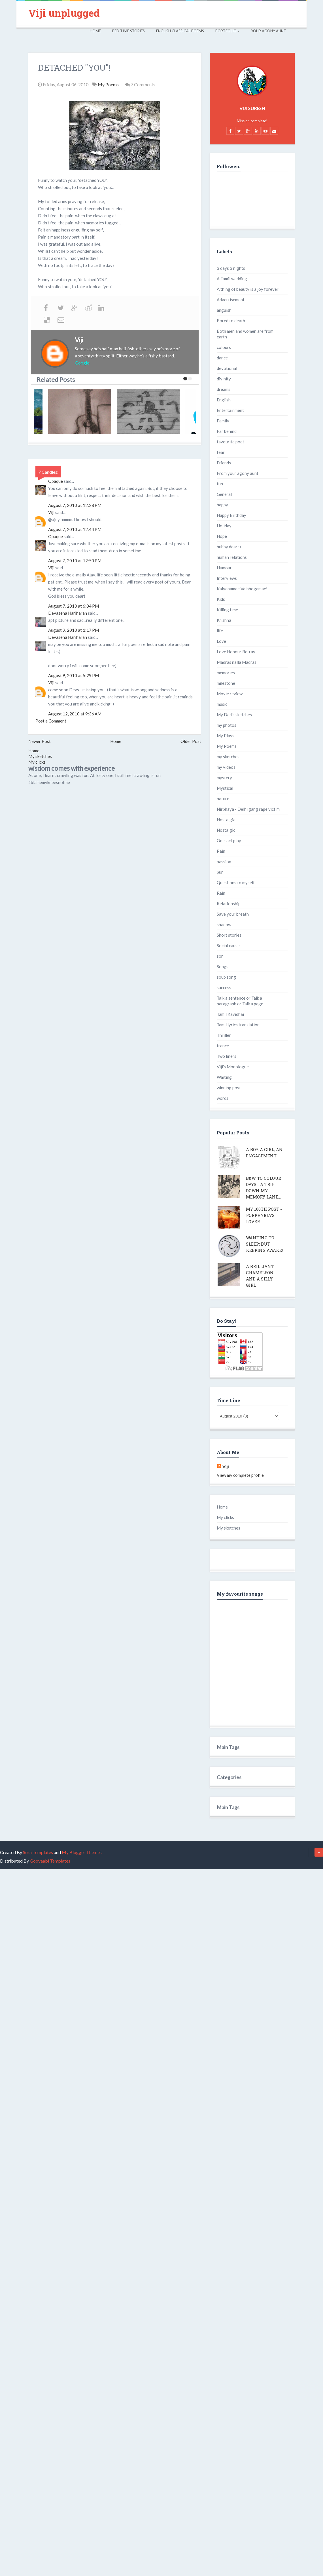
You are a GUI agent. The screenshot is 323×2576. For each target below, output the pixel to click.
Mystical (225, 788)
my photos (226, 725)
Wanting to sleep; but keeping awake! (264, 1244)
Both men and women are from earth (245, 333)
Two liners (226, 1056)
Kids (221, 599)
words (222, 1098)
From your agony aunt (237, 473)
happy (222, 504)
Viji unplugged (64, 12)
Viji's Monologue (233, 1066)
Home (95, 31)
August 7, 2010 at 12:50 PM (74, 560)
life (220, 630)
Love (221, 641)
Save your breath (233, 914)
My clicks (37, 761)
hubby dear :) (229, 546)
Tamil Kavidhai (230, 1014)
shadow (224, 924)
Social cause (228, 945)
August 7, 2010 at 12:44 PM (74, 529)
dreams (223, 389)
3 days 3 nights (231, 268)
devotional (227, 368)
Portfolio (227, 31)
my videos (226, 767)
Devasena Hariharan (67, 613)
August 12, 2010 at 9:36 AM (74, 713)
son (220, 956)
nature (223, 798)
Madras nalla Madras (236, 662)
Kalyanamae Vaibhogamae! (242, 588)
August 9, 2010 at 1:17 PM (73, 630)
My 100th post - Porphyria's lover (264, 1215)
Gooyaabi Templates (50, 1860)
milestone (226, 683)
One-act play (229, 840)
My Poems (109, 84)
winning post (229, 1087)
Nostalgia (226, 819)
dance (222, 357)
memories (226, 672)
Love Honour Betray (236, 651)
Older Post (190, 741)
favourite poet (230, 441)
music (222, 704)
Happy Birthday (231, 515)
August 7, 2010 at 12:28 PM (74, 505)
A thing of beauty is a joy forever (248, 289)
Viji (79, 340)
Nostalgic (226, 830)
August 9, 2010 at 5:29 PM (73, 675)
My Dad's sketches (234, 714)
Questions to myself (236, 882)
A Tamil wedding (232, 278)
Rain (221, 893)
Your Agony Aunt (268, 31)
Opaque (55, 481)
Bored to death (231, 320)
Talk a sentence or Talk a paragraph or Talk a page (240, 1000)
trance (223, 1045)
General (224, 494)
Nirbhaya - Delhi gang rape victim (248, 809)
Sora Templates (38, 1852)
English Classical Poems (180, 31)
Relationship (229, 903)
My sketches (40, 756)
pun (220, 872)
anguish (224, 310)
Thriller (224, 1035)
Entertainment (230, 410)
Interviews (227, 578)
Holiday (224, 525)
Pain (221, 851)
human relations (232, 557)
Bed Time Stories (128, 31)
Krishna (224, 620)
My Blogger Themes (82, 1852)
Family (223, 420)
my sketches (228, 756)
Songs (222, 966)
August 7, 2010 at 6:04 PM (73, 605)
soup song (226, 977)
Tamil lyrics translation (238, 1024)
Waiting (224, 1077)
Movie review (230, 693)
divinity (224, 378)
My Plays (225, 735)
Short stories (229, 935)
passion (224, 861)
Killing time (227, 609)
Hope (222, 536)
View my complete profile (240, 1475)
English (224, 399)
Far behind (227, 431)
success (224, 987)
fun (220, 483)
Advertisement (231, 299)
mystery (224, 777)
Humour (224, 567)
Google (82, 362)
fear (221, 452)
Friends (224, 462)
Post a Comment (50, 720)
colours (224, 347)
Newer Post (39, 741)
